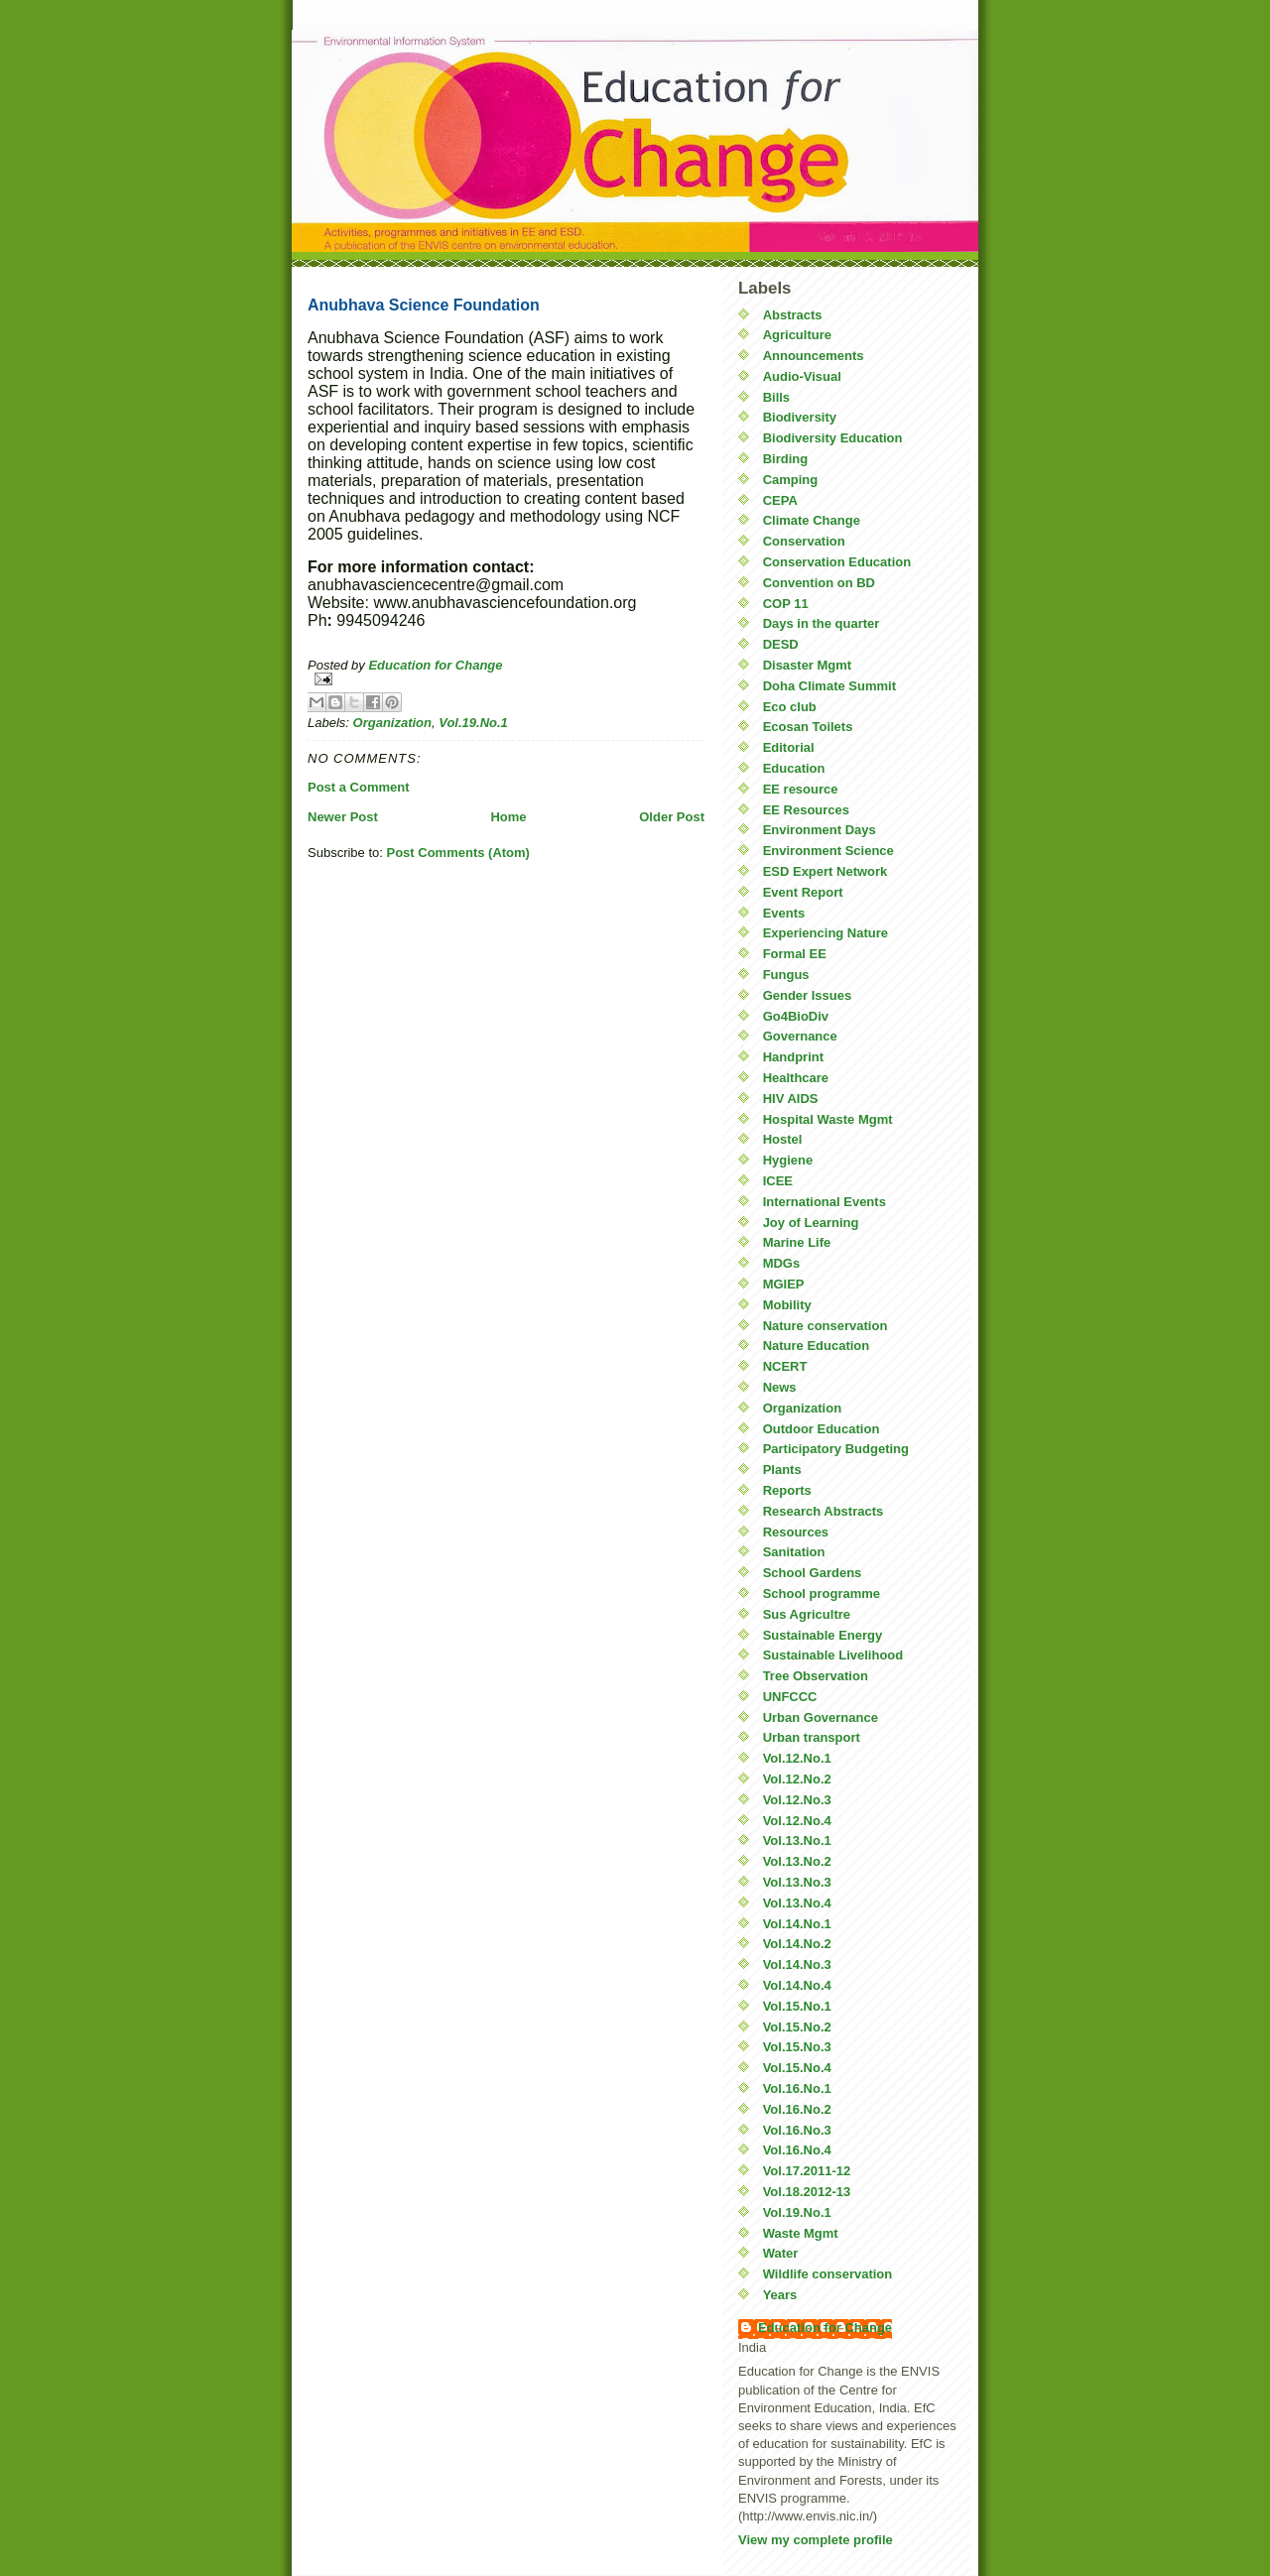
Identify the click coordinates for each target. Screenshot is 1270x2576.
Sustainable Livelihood (833, 1655)
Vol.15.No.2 (797, 2027)
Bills (776, 397)
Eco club (790, 706)
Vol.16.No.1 (797, 2088)
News (780, 1387)
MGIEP (784, 1284)
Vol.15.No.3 (797, 2046)
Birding (786, 458)
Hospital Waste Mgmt (828, 1119)
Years (780, 2294)
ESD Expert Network (825, 871)
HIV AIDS (791, 1098)
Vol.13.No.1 (797, 1840)
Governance (800, 1036)
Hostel (783, 1139)
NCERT (785, 1366)
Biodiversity (799, 417)
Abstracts (793, 314)
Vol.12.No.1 (797, 1758)
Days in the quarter (821, 623)
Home (508, 816)
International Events (824, 1201)
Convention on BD (819, 582)
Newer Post (343, 816)
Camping (791, 479)
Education (794, 768)
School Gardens (812, 1572)
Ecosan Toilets (808, 726)
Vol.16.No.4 (797, 2150)
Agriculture (797, 334)
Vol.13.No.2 (797, 1861)
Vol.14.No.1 (797, 1923)
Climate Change (811, 520)
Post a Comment (359, 787)
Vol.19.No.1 (473, 722)
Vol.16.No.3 (797, 2130)
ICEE (778, 1180)
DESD (781, 644)
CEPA (780, 500)
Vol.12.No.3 (797, 1799)
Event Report (803, 892)
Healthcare (795, 1077)
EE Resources (806, 809)
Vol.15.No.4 (797, 2067)
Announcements (813, 355)
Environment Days (819, 829)
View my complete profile (815, 2539)
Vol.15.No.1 (797, 2006)
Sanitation (794, 1551)
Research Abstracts (823, 1511)
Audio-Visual (802, 376)
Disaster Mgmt (807, 665)
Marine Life (797, 1242)
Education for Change (825, 2327)
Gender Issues (807, 995)
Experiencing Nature (825, 932)
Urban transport (811, 1737)
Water (781, 2253)
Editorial (789, 747)
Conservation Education (837, 561)
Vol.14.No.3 (797, 1964)
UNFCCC (790, 1696)
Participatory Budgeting (836, 1448)
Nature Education (816, 1345)
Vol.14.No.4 (797, 1985)
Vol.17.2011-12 (807, 2170)
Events (784, 913)
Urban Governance (820, 1717)
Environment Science (828, 850)
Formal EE (794, 953)
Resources (795, 1532)
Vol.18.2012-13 (807, 2191)
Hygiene (788, 1160)
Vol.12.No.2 (797, 1779)
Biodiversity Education (833, 437)
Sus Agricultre (806, 1614)
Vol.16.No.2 (797, 2109)
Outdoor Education (821, 1428)
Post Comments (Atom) (458, 852)
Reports (787, 1490)
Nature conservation (825, 1325)
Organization (392, 722)
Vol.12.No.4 (797, 1820)
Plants (782, 1469)
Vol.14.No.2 (797, 1943)
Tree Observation (815, 1675)
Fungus (786, 974)
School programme (821, 1593)
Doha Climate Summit (829, 685)
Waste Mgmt (800, 2233)
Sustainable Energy (823, 1635)
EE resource (800, 789)
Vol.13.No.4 (797, 1903)
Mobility (787, 1304)
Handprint (793, 1056)
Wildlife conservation (828, 2274)
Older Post (671, 816)
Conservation (804, 541)
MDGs (782, 1263)
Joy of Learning (811, 1222)
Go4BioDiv (795, 1016)
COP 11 (786, 603)
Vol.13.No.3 (797, 1882)
